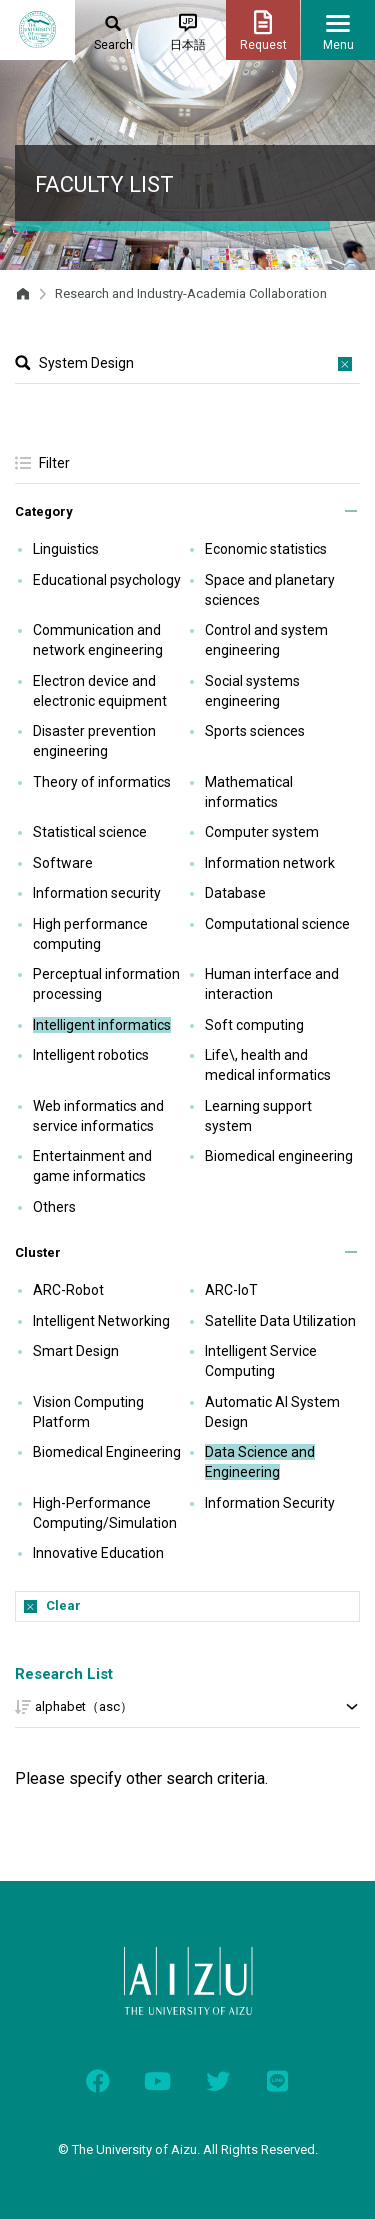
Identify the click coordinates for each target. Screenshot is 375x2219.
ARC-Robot (68, 1290)
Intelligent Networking (101, 1321)
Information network (270, 863)
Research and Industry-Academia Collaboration (191, 293)
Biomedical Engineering (107, 1452)
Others (54, 1207)
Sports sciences (255, 731)
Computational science (277, 924)
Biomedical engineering (279, 1156)
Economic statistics (266, 549)
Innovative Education (98, 1553)
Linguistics (66, 549)
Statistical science (90, 832)
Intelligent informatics (102, 1025)
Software (63, 863)
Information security (97, 893)
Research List (64, 1674)
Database (235, 893)
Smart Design (76, 1351)
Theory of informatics (102, 782)
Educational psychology (107, 580)
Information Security (270, 1503)
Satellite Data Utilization (280, 1321)
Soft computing (254, 1025)
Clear (63, 1605)
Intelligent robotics (91, 1055)
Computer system (262, 832)
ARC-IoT (231, 1290)
